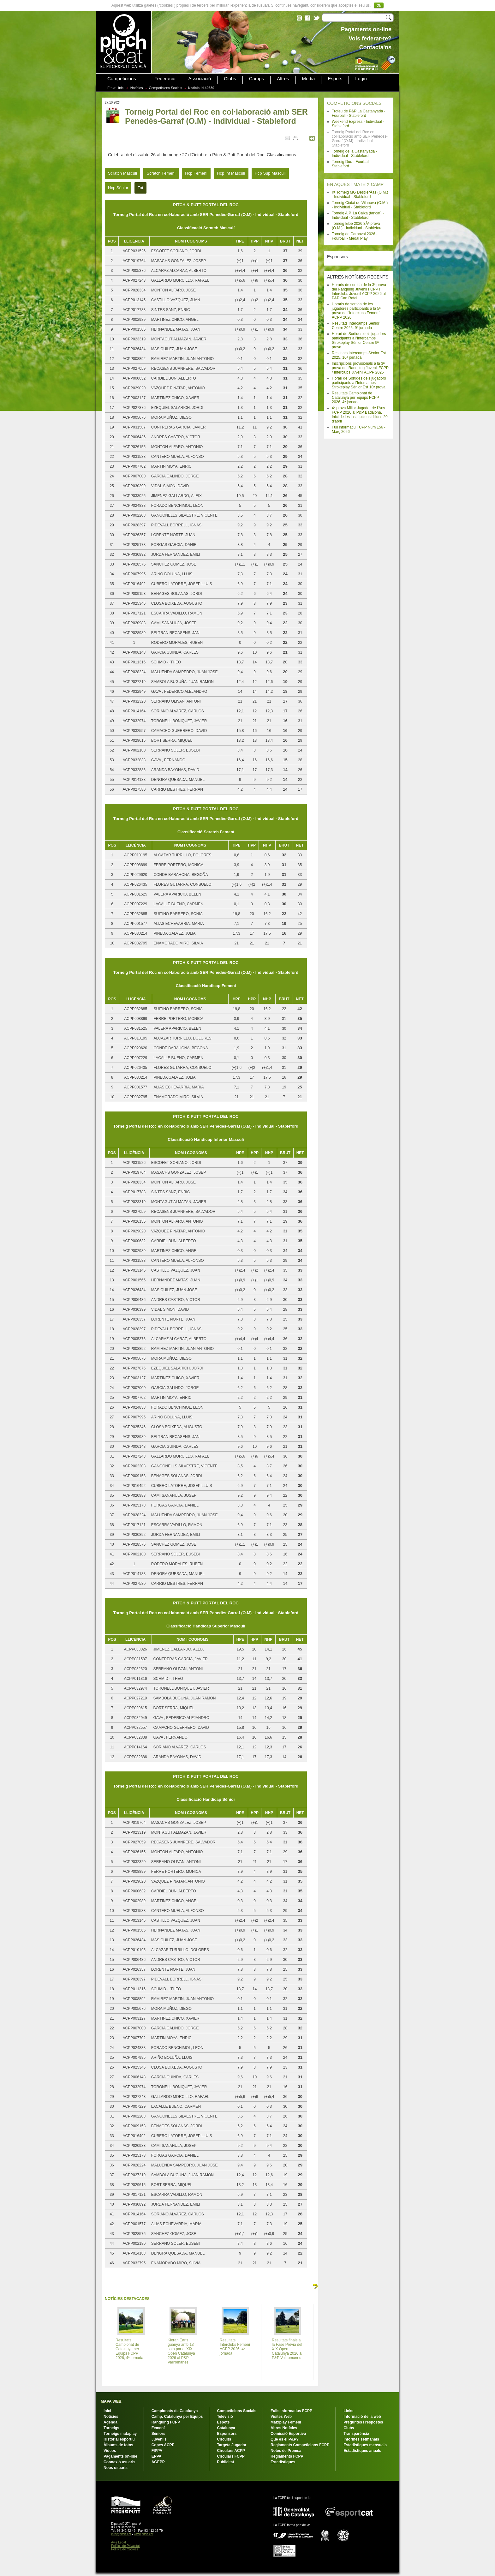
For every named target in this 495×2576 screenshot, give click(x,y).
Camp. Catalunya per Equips (177, 2416)
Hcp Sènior (118, 187)
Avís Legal (118, 2542)
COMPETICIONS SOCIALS (354, 103)
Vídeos (110, 2450)
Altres (283, 78)
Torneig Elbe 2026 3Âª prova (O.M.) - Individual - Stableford (357, 225)
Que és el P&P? (285, 2439)
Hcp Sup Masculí (270, 173)
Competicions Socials (165, 88)
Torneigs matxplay (120, 2433)
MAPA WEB (111, 2401)
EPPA (157, 2456)
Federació (165, 78)
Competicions (121, 78)
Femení (158, 2428)
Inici (121, 88)
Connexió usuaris (119, 2462)
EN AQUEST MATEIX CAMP (355, 184)
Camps (256, 78)
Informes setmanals (361, 2439)
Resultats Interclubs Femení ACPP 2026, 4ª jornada (235, 2347)
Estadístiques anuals (362, 2450)
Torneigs (111, 2428)
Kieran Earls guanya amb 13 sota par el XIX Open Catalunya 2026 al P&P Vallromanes (181, 2351)
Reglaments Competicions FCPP (300, 2445)
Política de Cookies (124, 2549)
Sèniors (158, 2433)
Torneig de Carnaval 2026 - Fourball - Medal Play (355, 236)
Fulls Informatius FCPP (291, 2411)
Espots (335, 78)
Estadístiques (283, 2462)
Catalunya (226, 2428)
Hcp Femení (196, 173)
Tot (140, 187)
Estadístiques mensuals (365, 2445)
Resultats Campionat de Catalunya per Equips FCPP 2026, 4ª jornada (355, 397)
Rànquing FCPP (166, 2422)
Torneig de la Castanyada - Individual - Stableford (354, 153)
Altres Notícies (284, 2428)
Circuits (224, 2439)
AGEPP (158, 2462)
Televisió (225, 2416)
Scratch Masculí (122, 173)
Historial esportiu (119, 2439)
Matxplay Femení (286, 2422)
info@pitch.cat (121, 2534)
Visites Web (281, 2416)
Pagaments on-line (120, 2456)
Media (308, 78)
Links (348, 2411)
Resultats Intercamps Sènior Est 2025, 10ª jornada (359, 355)
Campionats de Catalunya (175, 2411)
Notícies (136, 88)
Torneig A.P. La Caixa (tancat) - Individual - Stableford (358, 215)
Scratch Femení (161, 173)
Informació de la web (362, 2416)
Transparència (356, 2433)
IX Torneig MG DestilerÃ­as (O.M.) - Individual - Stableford (360, 194)
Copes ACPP (163, 2445)
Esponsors (226, 2433)
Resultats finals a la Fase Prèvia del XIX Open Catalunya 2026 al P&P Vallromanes (287, 2349)
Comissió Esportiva (288, 2433)
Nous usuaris (116, 2467)
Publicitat (225, 2462)
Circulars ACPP (231, 2450)
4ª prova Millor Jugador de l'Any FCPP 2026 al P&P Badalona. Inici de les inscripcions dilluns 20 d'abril (360, 414)
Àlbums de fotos (118, 2445)
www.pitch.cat (143, 2534)
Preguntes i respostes (363, 2422)
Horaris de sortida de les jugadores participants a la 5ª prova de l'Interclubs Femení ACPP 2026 (356, 311)
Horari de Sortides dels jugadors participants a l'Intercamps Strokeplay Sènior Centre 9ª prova (359, 340)
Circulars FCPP (230, 2456)
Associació (199, 78)
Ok (378, 5)
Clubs (230, 78)
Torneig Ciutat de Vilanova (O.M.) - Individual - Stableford (360, 205)
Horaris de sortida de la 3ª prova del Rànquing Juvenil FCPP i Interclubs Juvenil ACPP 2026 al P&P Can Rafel (359, 291)
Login (361, 78)
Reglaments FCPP (287, 2456)
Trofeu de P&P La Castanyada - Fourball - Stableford (358, 113)
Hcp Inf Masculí (231, 173)
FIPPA (157, 2450)
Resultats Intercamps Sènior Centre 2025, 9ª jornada (355, 325)
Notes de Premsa (286, 2450)
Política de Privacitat (125, 2546)
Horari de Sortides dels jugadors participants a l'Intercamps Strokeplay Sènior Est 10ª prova (359, 382)
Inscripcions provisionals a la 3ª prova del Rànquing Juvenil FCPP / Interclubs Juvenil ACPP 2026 (360, 367)
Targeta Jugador (231, 2445)
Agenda (110, 2422)
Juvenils (159, 2439)
